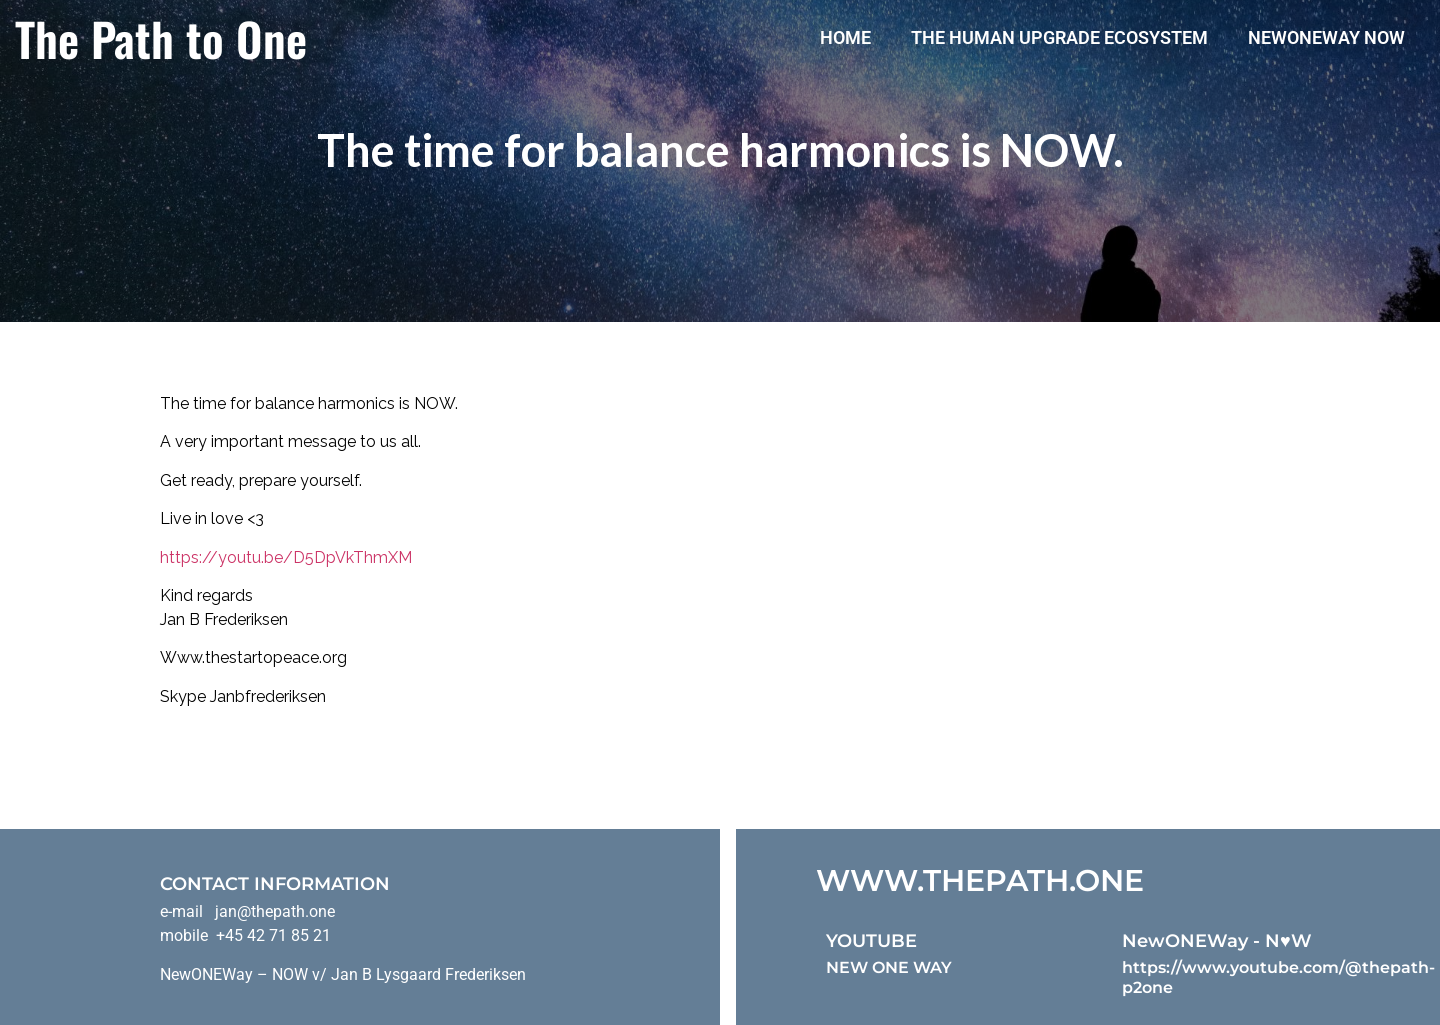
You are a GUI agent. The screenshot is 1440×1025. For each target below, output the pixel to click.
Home (845, 37)
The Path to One (161, 38)
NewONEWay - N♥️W (1217, 941)
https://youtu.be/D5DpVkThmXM (286, 557)
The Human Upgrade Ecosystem (1059, 37)
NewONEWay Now (1326, 37)
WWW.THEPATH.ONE (980, 880)
